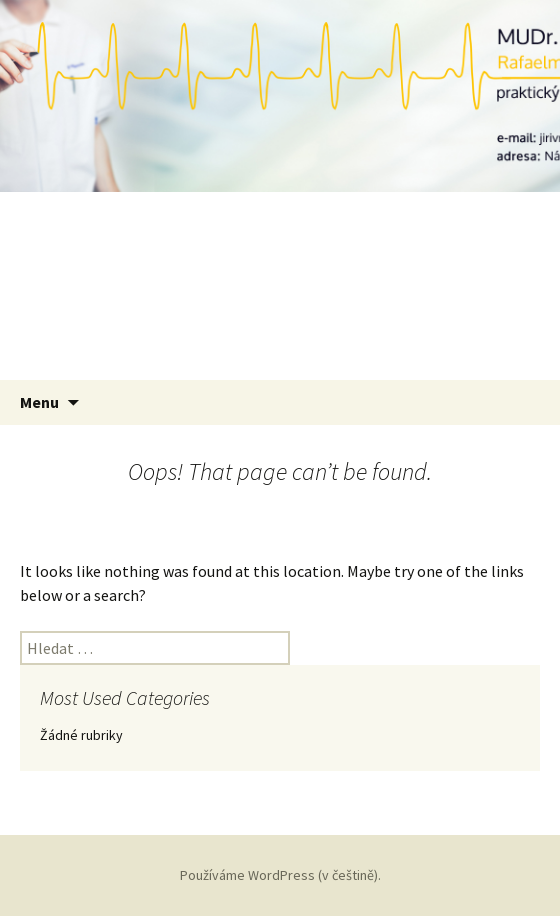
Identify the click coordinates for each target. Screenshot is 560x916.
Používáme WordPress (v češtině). (280, 875)
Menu (39, 402)
